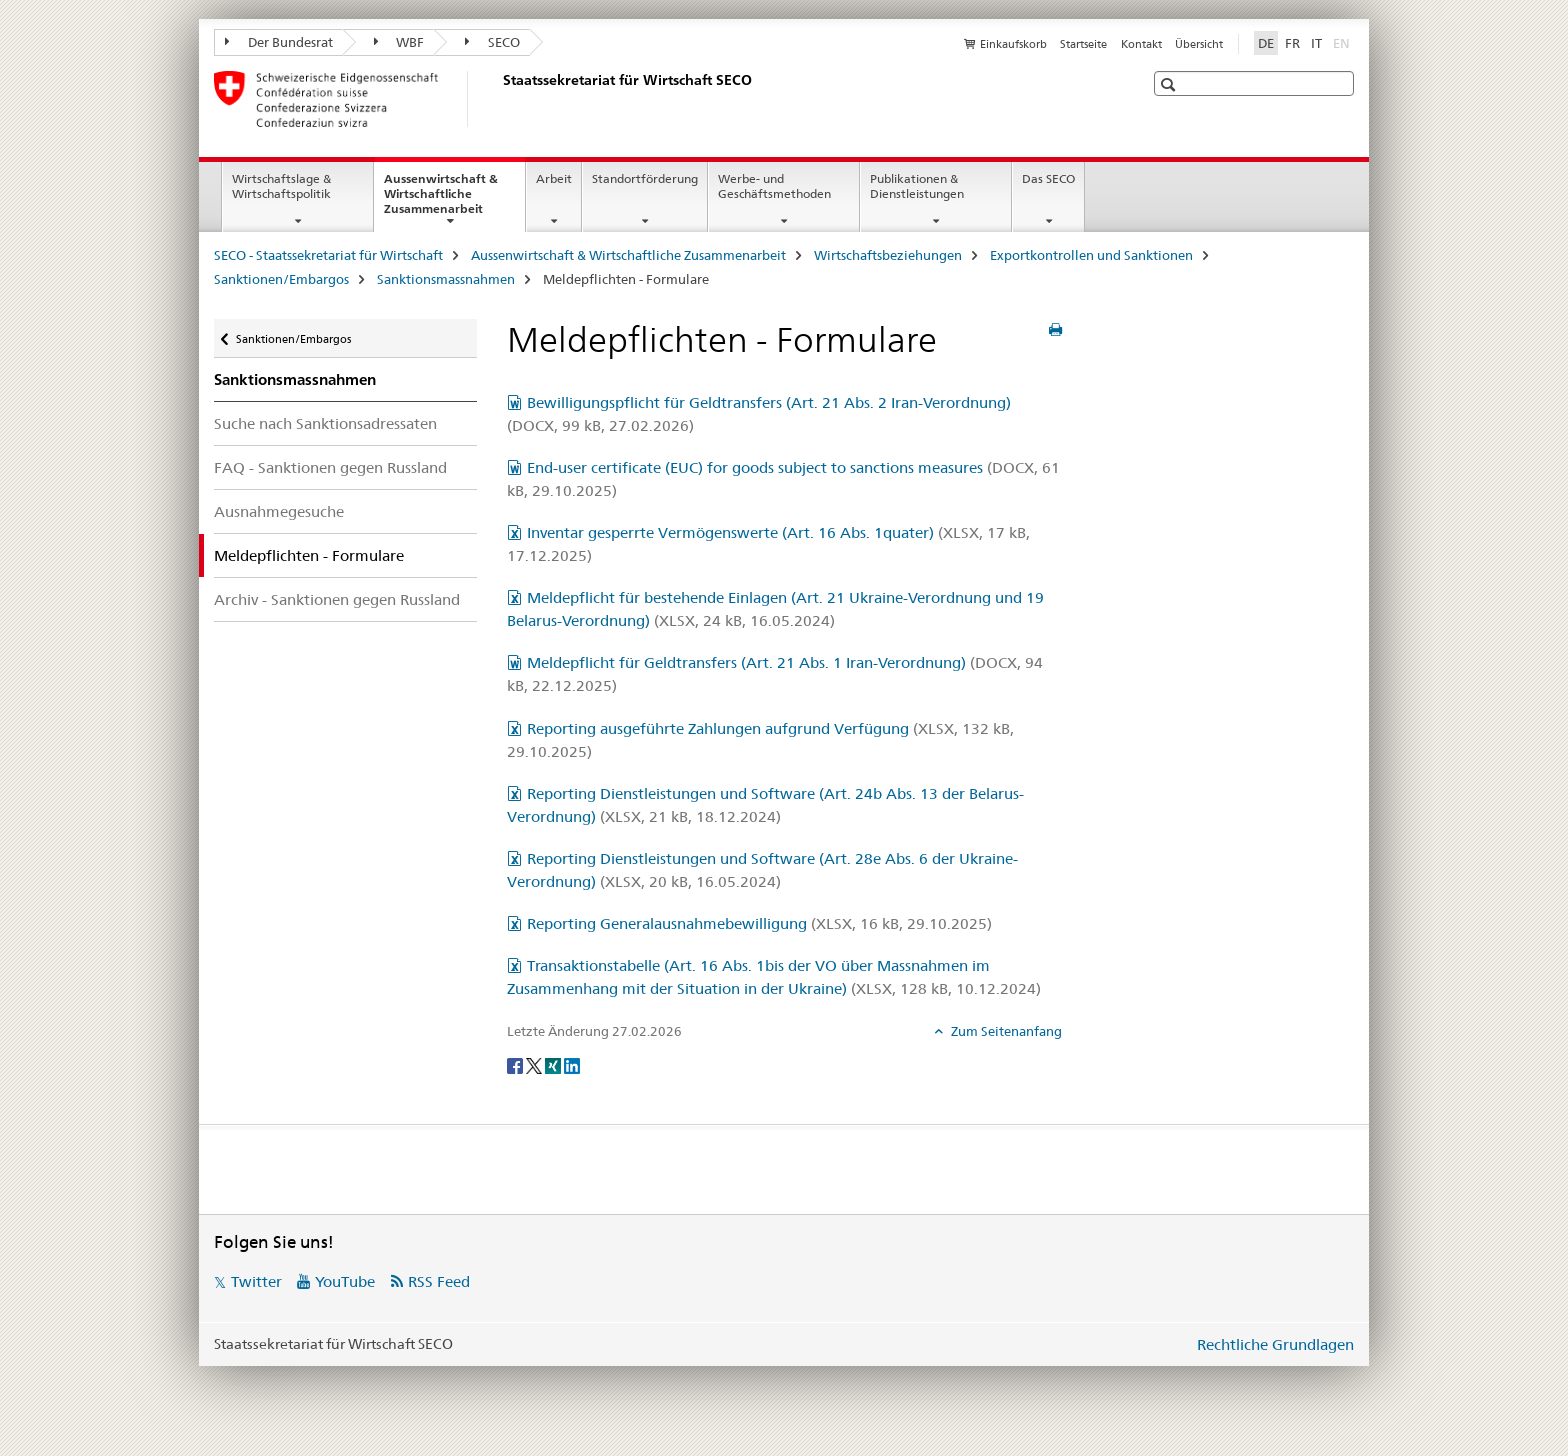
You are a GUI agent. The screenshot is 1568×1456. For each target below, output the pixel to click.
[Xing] (554, 1065)
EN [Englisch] (1343, 42)
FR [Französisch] (1292, 43)
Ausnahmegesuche (279, 511)
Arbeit (554, 178)
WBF (399, 42)
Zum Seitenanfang (1005, 1031)
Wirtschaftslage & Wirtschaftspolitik (281, 186)
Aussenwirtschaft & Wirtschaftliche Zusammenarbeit (454, 200)
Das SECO (1048, 178)
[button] (1170, 84)
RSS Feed (439, 1281)
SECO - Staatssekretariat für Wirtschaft (328, 255)
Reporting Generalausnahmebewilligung (759, 923)
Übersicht (1199, 44)
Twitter (256, 1281)
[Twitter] (535, 1065)
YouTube (345, 1281)
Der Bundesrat (279, 42)
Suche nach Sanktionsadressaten (325, 423)
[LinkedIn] (572, 1065)
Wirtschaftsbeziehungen (888, 255)
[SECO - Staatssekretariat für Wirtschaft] (499, 99)
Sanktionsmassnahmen (446, 279)
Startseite (1083, 44)
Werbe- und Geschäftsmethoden (774, 186)
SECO (492, 42)
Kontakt (1141, 44)
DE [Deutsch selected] (1266, 43)
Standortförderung (645, 178)
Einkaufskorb (1013, 44)
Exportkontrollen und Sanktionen (1091, 255)
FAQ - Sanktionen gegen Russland (330, 467)
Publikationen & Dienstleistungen (917, 186)
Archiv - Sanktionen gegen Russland (337, 599)
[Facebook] (516, 1065)
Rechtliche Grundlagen (1275, 1344)
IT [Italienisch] (1316, 43)
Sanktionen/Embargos (281, 279)
